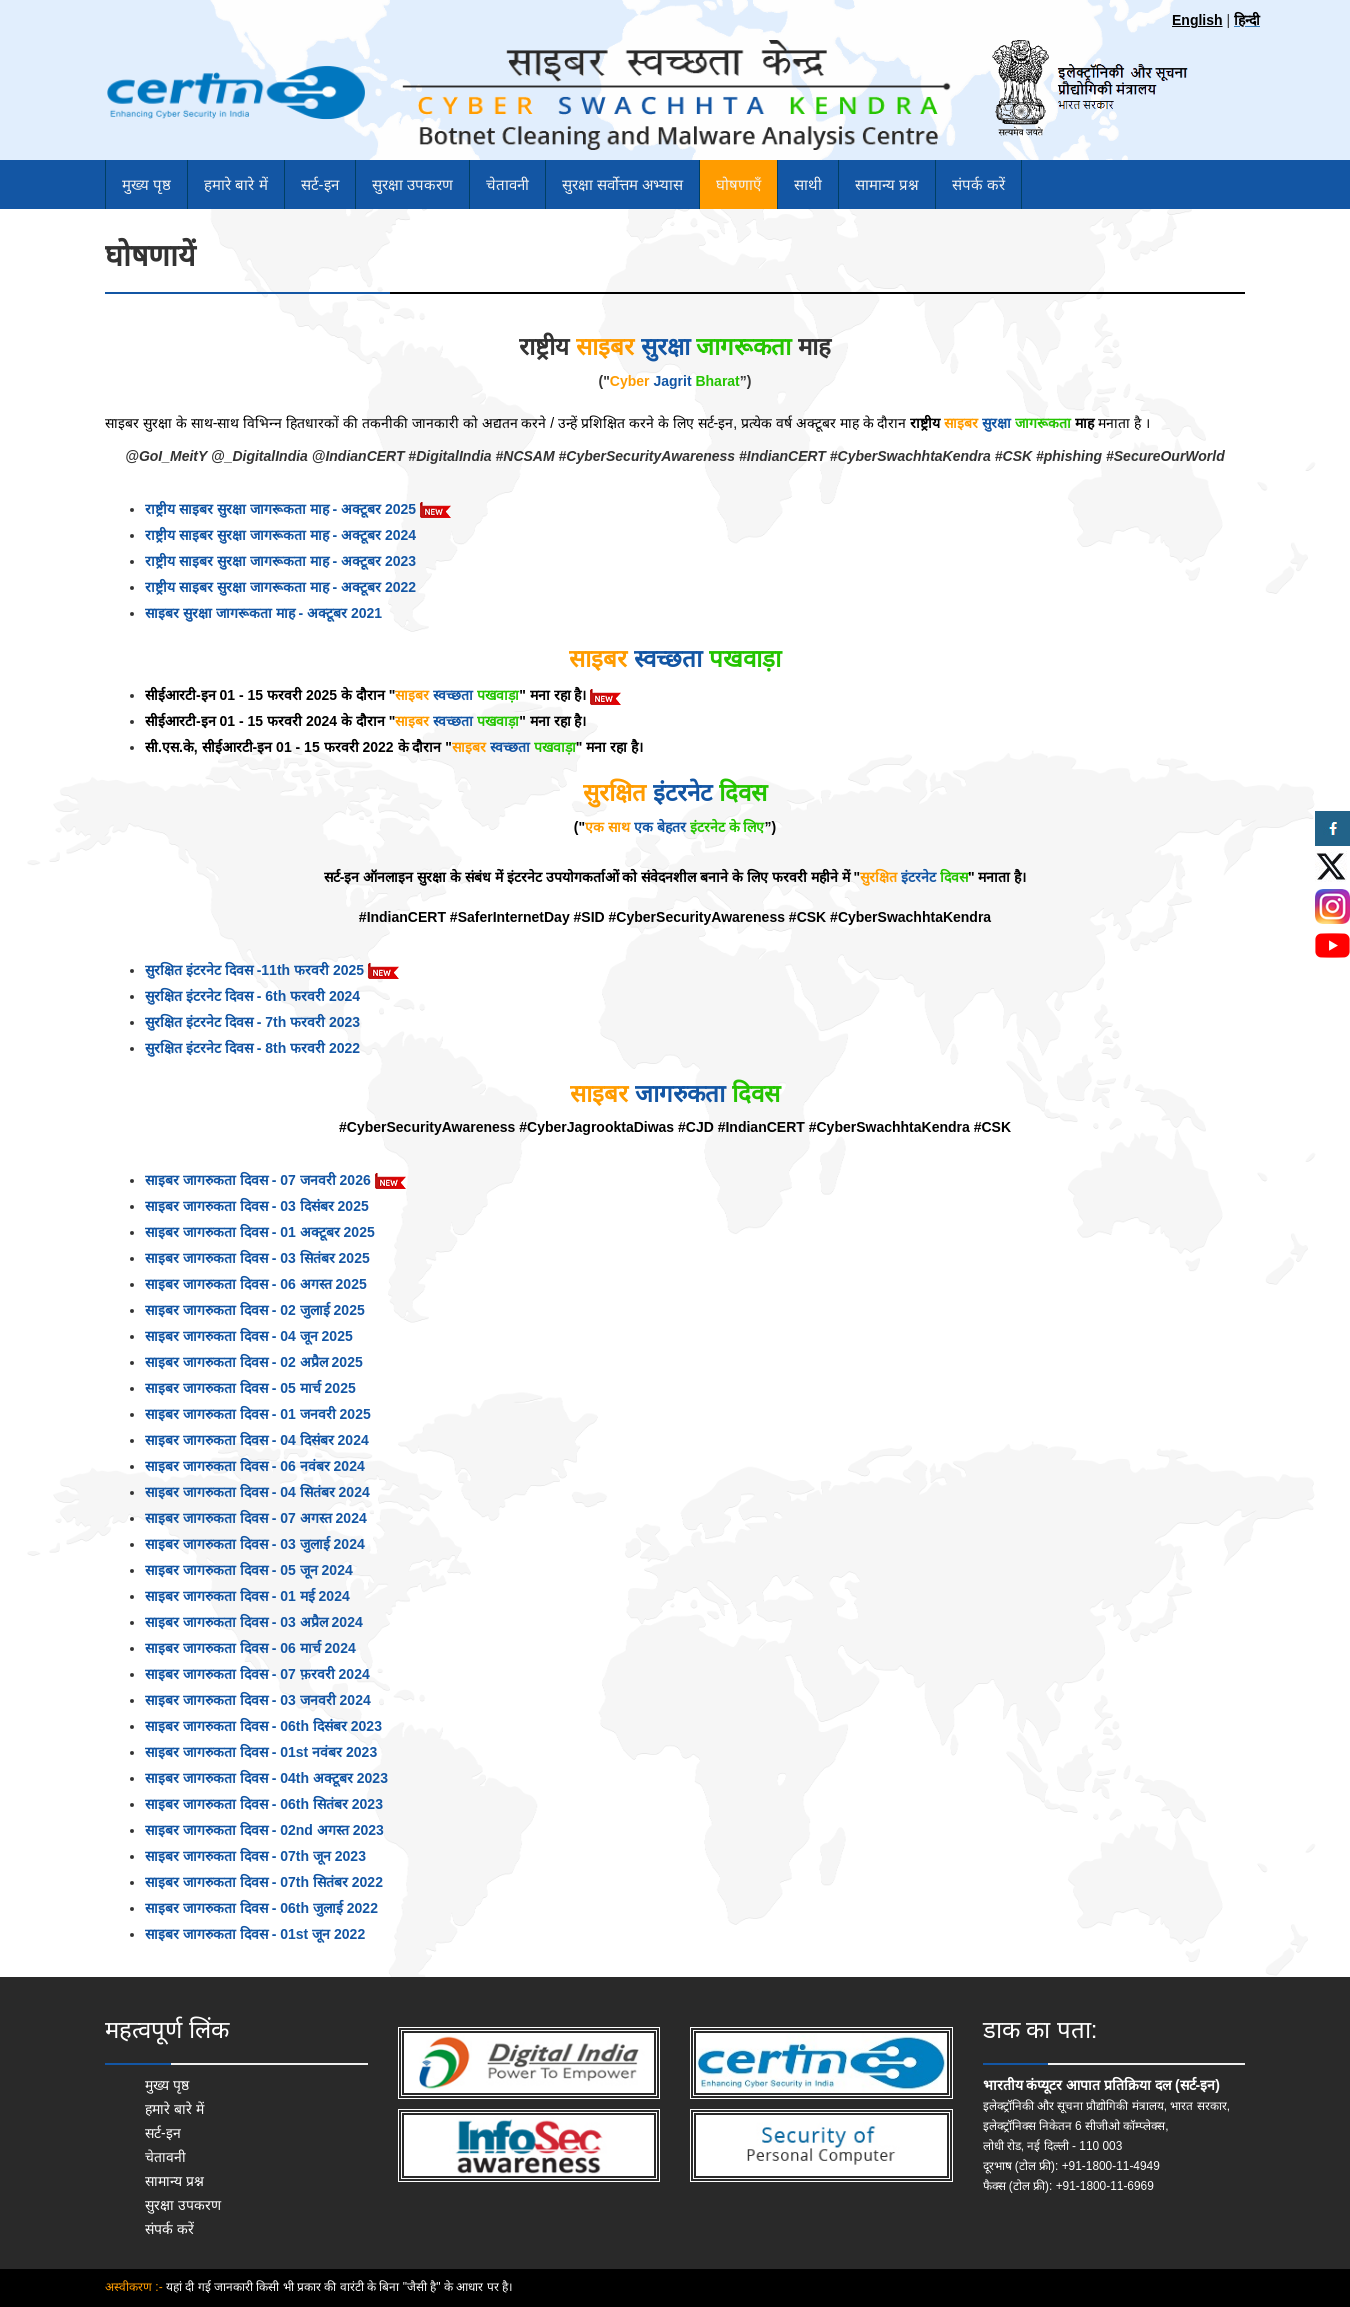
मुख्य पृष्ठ (146, 184)
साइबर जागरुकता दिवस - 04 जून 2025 (249, 1336)
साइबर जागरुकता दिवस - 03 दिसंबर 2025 (257, 1206)
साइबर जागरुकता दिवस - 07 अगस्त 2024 (256, 1518)
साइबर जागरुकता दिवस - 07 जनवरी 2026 (275, 1180)
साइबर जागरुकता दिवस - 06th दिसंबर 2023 (263, 1726)
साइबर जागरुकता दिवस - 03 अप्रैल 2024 (254, 1622)
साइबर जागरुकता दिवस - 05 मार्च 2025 (250, 1388)
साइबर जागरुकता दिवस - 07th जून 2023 (255, 1856)
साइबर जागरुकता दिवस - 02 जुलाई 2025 (255, 1310)
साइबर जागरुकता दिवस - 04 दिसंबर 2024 (257, 1440)
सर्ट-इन (320, 184)
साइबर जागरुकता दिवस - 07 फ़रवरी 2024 (257, 1674)
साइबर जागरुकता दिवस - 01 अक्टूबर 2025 (260, 1232)
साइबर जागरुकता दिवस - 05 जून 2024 (249, 1570)
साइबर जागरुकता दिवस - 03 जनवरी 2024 (258, 1700)
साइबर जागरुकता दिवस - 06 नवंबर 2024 (255, 1466)
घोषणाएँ (738, 184)
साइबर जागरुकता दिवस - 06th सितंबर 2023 (264, 1804)
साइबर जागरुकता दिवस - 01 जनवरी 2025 (258, 1414)
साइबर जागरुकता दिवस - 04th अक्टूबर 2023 (266, 1778)
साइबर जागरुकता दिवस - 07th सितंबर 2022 (264, 1882)
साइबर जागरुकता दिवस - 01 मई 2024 (247, 1596)
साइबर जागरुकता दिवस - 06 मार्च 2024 (250, 1648)
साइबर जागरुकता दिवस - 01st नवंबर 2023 (261, 1752)
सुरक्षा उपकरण (412, 184)
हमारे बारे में (235, 184)
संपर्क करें (978, 184)
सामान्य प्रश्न (887, 184)
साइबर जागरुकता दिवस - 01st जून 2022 (255, 1934)
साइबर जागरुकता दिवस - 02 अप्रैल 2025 (254, 1362)
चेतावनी (507, 184)
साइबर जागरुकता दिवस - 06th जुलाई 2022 (261, 1908)
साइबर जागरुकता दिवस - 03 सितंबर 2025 (257, 1258)
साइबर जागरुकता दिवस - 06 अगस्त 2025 (256, 1284)
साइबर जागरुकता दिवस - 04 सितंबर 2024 (257, 1492)
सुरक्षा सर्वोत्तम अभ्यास (622, 184)
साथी (808, 184)
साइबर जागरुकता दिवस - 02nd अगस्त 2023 (264, 1830)
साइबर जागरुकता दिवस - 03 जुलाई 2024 (255, 1544)
